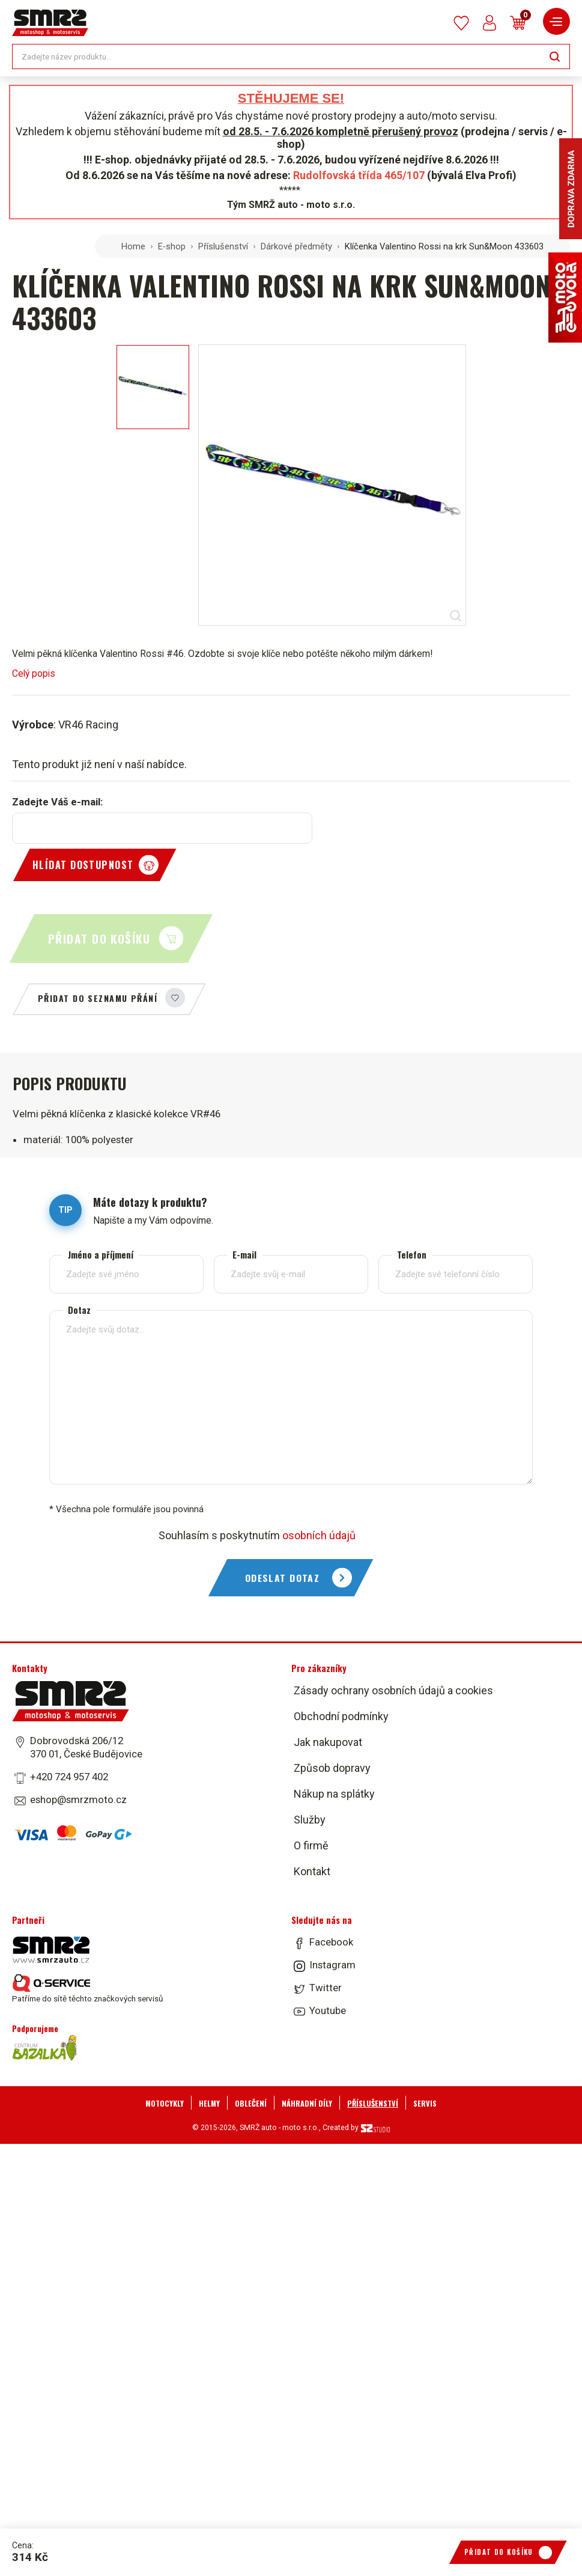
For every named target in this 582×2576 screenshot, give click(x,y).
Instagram (332, 1965)
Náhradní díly (307, 2103)
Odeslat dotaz (282, 1577)
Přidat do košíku (99, 938)
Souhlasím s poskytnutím (257, 1535)
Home (133, 246)
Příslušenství (223, 246)
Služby (310, 1819)
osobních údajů (319, 1535)
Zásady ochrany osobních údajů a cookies (393, 1690)
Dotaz (79, 1310)
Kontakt (312, 1871)
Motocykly (164, 2103)
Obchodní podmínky (341, 1716)
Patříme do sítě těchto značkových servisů (87, 1988)
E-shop (172, 246)
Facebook (331, 1942)
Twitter (325, 1988)
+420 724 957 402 (69, 1777)
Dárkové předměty (296, 246)
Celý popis (33, 673)
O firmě (311, 1845)
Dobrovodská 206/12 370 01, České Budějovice (86, 1747)
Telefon (411, 1254)
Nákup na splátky (334, 1793)
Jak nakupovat (328, 1742)
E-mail (244, 1254)
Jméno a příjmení (100, 1254)
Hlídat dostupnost (82, 865)
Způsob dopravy (332, 1768)
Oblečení (251, 2103)
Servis (425, 2103)
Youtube (327, 2010)
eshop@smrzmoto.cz (78, 1799)
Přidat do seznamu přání (97, 998)
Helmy (209, 2103)
